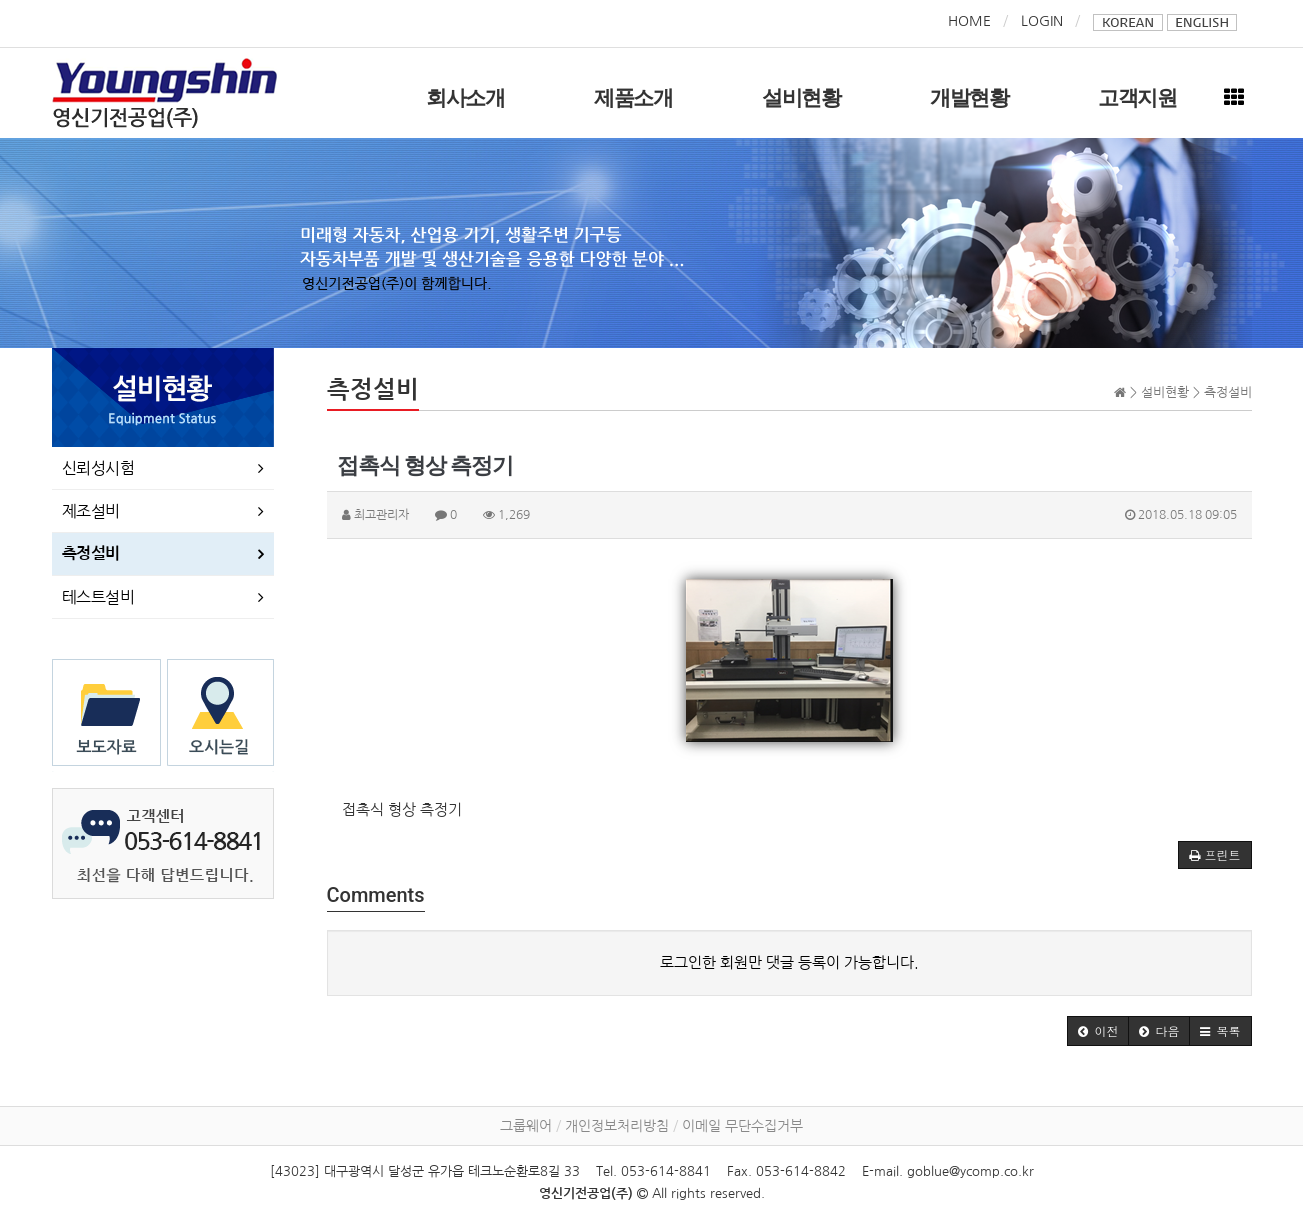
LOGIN (1042, 21)
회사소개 (465, 98)
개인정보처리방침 (617, 1126)
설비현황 (801, 98)
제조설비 (91, 511)
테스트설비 (98, 597)
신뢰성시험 (98, 468)
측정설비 (91, 553)
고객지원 (1137, 98)
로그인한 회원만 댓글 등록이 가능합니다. (789, 962)
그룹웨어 (526, 1126)
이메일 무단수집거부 (742, 1126)
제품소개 (633, 98)
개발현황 (969, 98)
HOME (969, 21)
